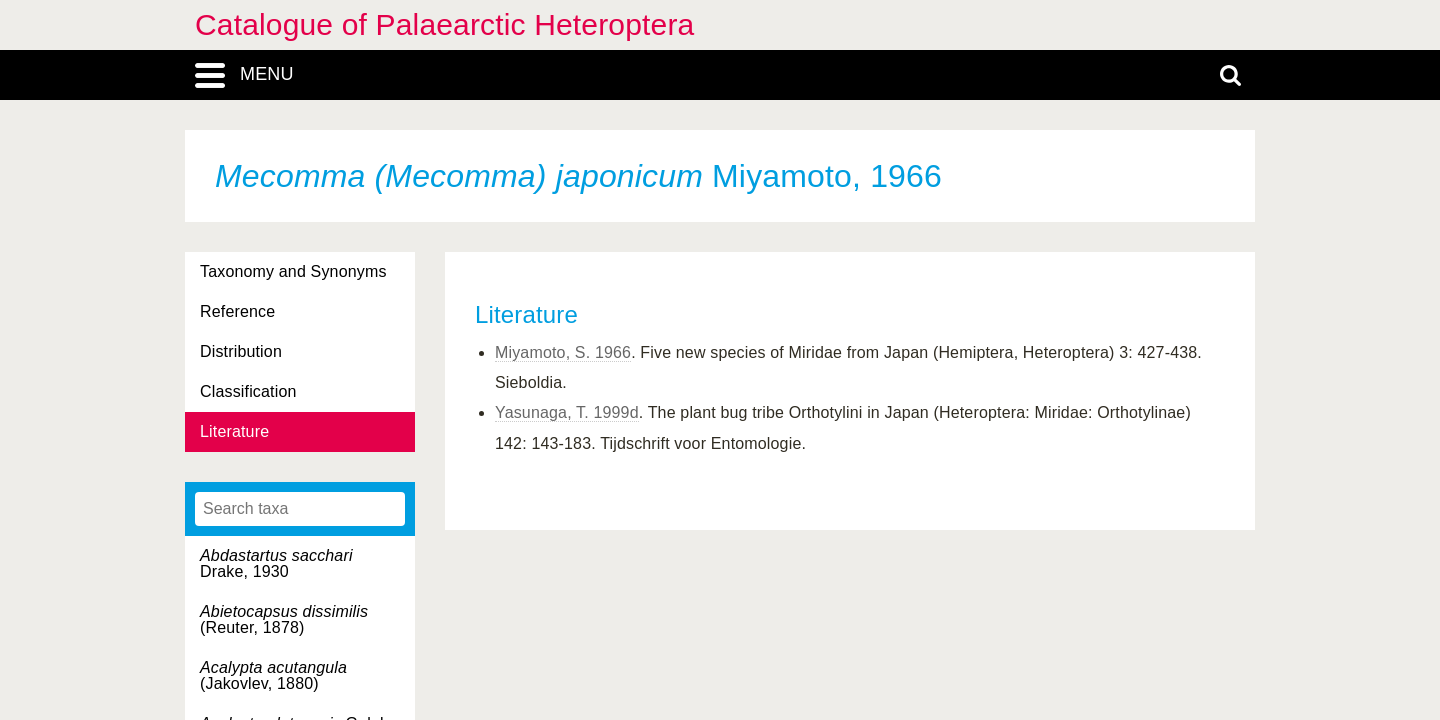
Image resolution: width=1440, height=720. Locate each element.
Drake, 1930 (276, 563)
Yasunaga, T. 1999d (567, 412)
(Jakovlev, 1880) (273, 675)
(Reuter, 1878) (284, 619)
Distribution (241, 351)
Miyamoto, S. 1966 (563, 352)
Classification (248, 391)
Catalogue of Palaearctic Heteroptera (444, 24)
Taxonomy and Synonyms (293, 271)
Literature (234, 431)
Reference (237, 311)
